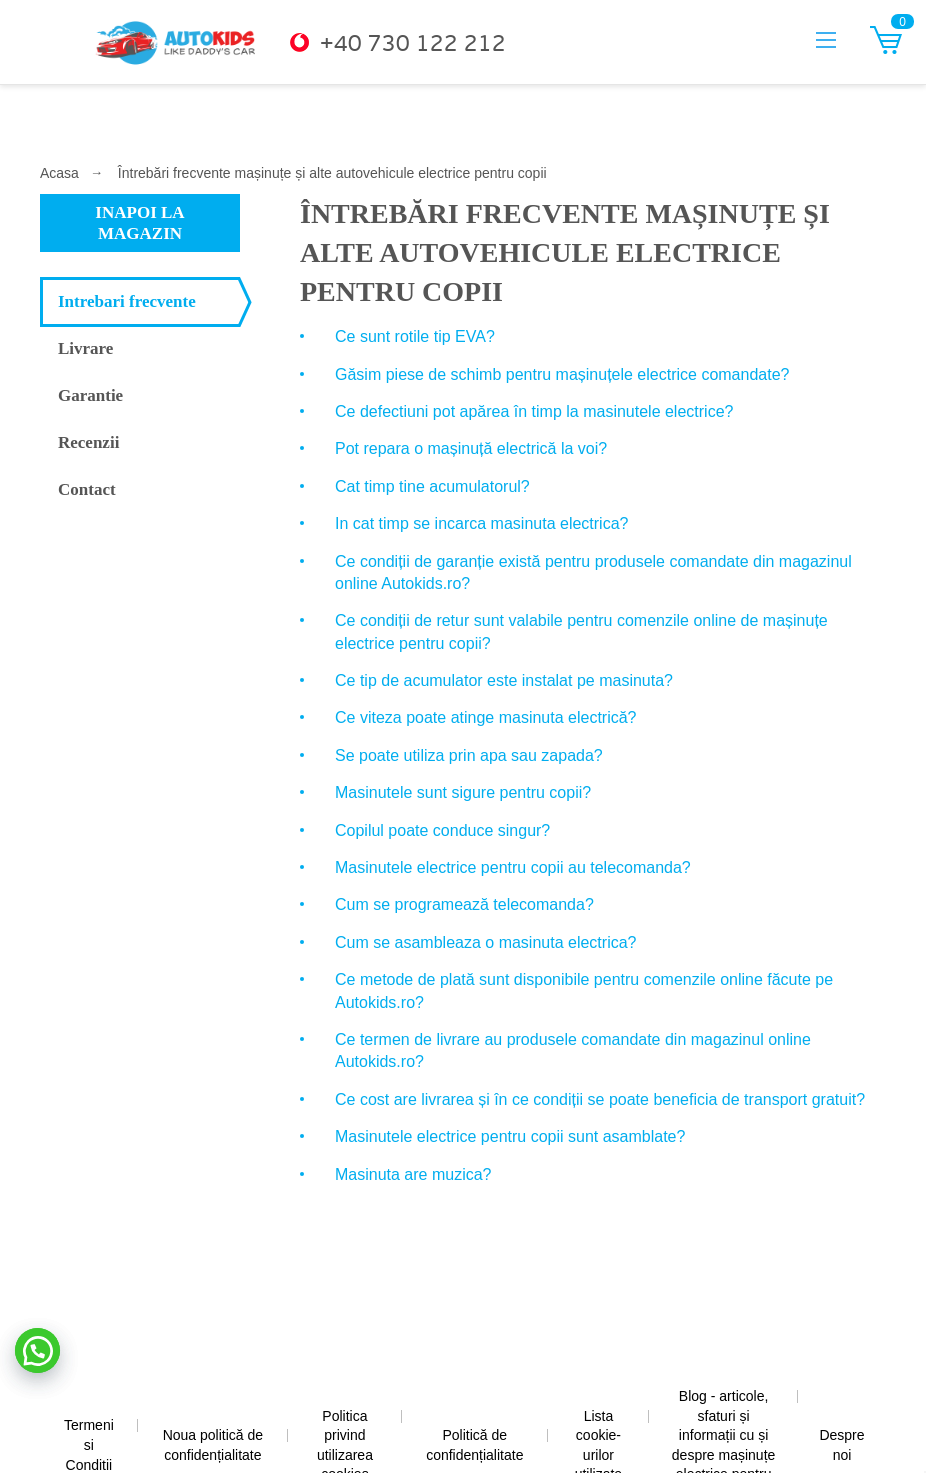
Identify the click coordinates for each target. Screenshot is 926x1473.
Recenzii (88, 442)
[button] (37, 1350)
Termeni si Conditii (89, 1444)
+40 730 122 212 (413, 44)
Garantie (90, 395)
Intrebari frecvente (127, 301)
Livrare (85, 348)
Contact (87, 489)
